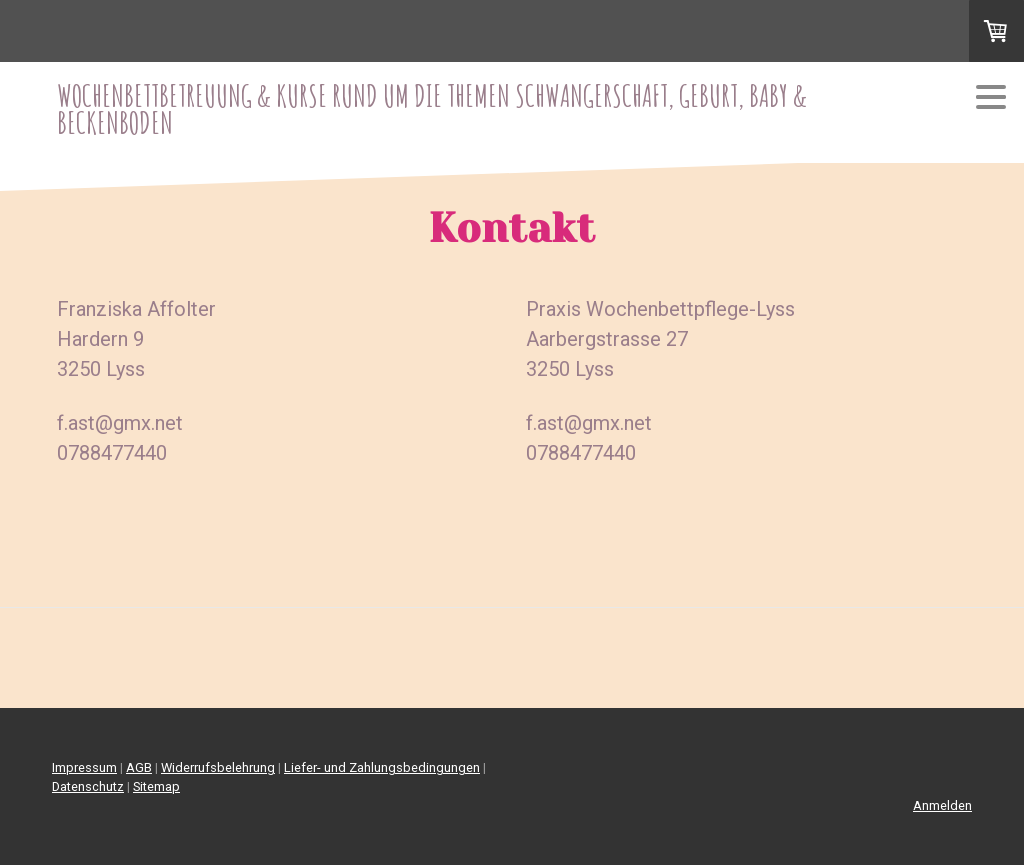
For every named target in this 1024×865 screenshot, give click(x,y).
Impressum (84, 767)
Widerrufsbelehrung (218, 767)
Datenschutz (88, 786)
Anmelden (942, 805)
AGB (139, 767)
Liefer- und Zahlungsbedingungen (382, 767)
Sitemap (156, 786)
